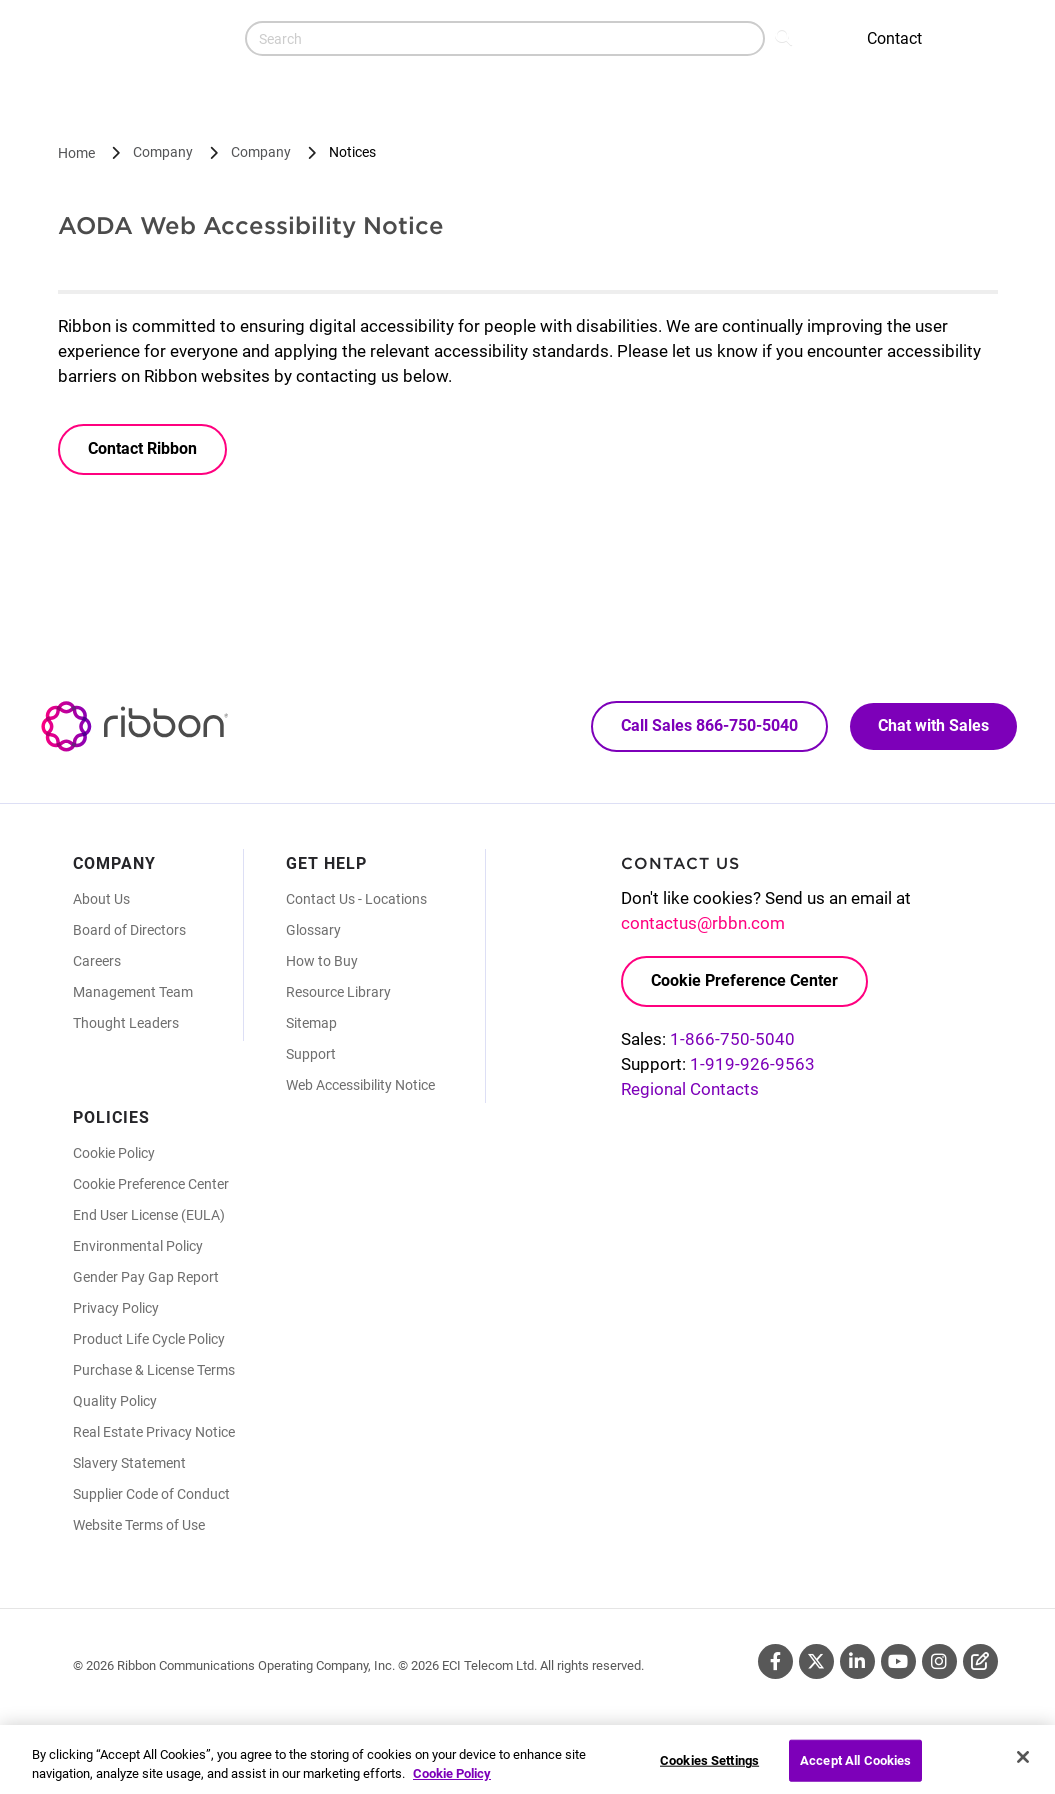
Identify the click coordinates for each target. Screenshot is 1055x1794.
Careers (97, 961)
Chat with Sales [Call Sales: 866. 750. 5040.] (933, 725)
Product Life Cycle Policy (149, 1339)
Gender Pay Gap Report (146, 1277)
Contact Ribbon (142, 448)
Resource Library (338, 992)
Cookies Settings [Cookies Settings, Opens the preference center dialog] (709, 1768)
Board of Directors (129, 930)
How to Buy (322, 961)
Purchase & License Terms (154, 1370)
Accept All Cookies (855, 1768)
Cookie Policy (114, 1153)
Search (785, 36)
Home (76, 153)
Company (163, 152)
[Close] (1023, 1766)
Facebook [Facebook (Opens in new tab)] (775, 1661)
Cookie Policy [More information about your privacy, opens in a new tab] (452, 1782)
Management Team (133, 992)
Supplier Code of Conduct (151, 1494)
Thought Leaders (126, 1023)
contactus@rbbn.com (703, 923)
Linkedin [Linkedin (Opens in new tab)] (857, 1661)
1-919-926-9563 (752, 1064)
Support (311, 1054)
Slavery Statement (129, 1463)
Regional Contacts (690, 1089)
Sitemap (311, 1023)
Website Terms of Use (139, 1525)
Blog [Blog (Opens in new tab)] (980, 1661)
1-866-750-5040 (732, 1039)
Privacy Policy (116, 1308)
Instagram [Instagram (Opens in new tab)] (939, 1661)
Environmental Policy (138, 1246)
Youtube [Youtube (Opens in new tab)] (898, 1661)
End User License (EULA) (149, 1215)
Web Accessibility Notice (360, 1085)
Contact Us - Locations (356, 899)
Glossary (313, 930)
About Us (101, 899)
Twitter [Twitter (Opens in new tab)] (816, 1661)
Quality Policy (115, 1401)
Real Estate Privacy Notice (154, 1432)
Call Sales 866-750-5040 (709, 725)
